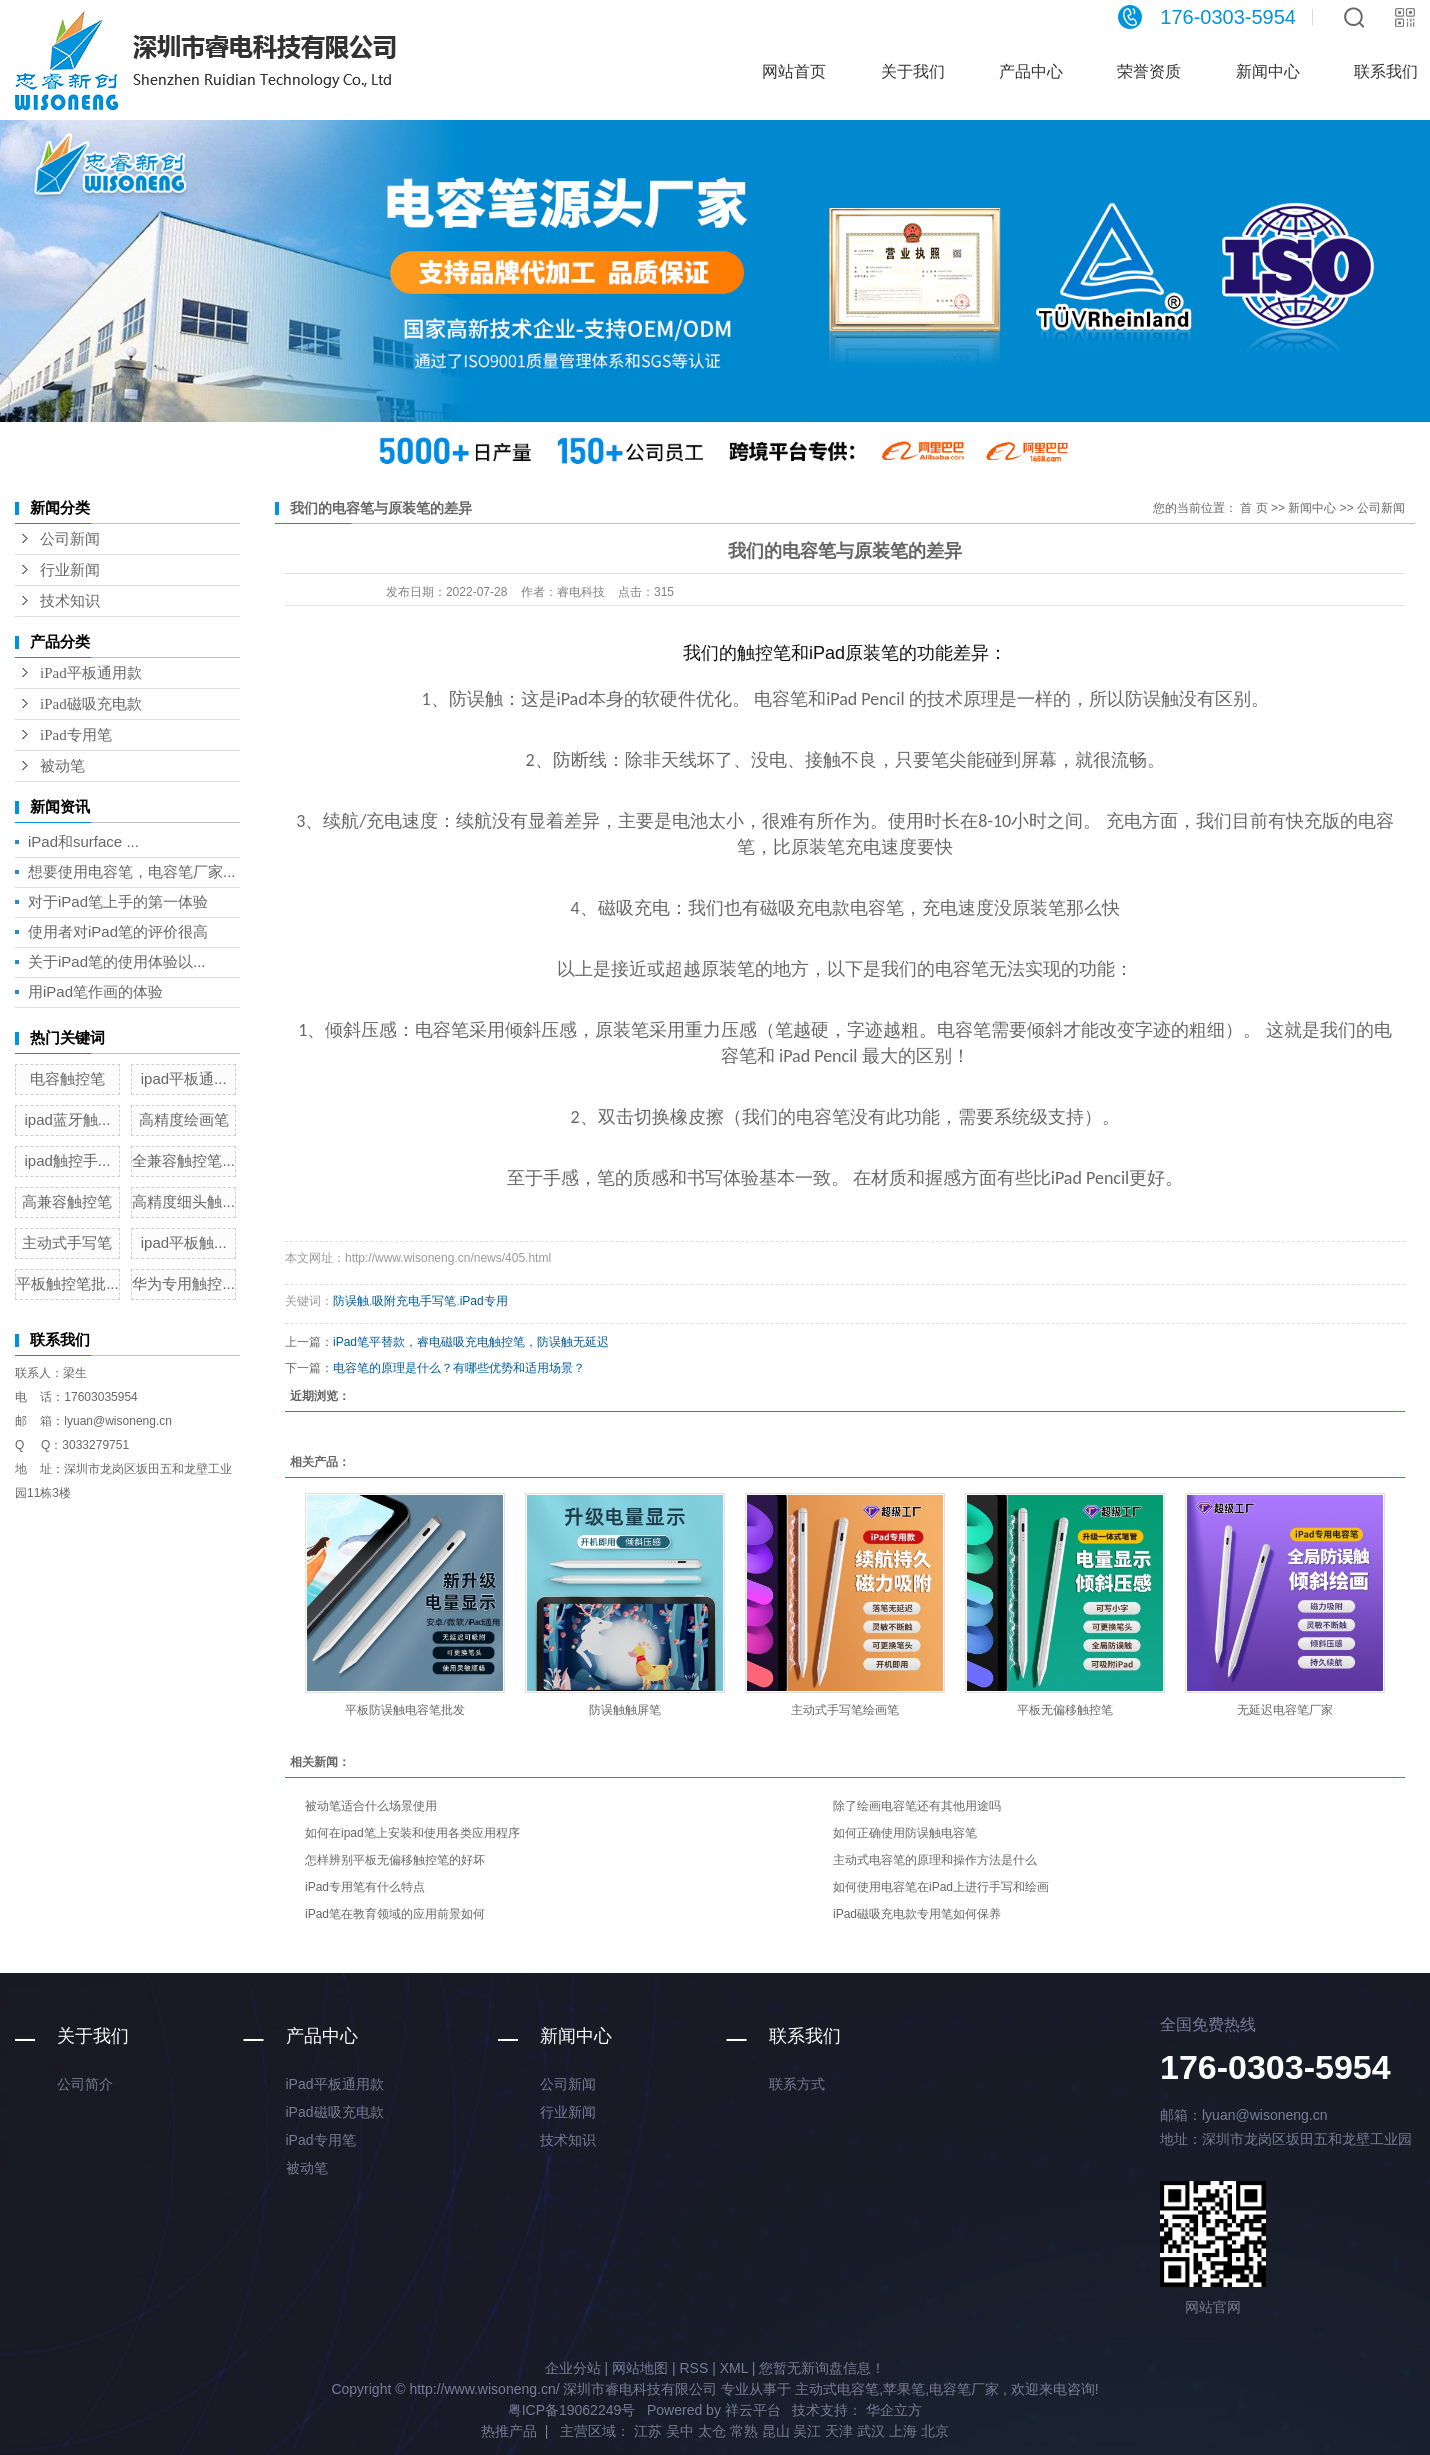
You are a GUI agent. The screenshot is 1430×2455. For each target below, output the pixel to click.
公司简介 (85, 2084)
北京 (935, 2431)
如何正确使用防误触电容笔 (905, 1833)
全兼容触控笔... (183, 1160)
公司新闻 (70, 539)
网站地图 (640, 2368)
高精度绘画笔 (184, 1119)
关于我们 (913, 71)
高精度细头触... (183, 1201)
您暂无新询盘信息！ (822, 2368)
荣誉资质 (1149, 71)
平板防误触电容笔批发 (405, 1710)
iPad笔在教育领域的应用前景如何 (395, 1914)
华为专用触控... (183, 1283)
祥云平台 (753, 2410)
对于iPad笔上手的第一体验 (118, 901)
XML (734, 2368)
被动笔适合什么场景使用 (371, 1806)
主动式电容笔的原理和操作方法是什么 (935, 1860)
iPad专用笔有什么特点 (365, 1887)
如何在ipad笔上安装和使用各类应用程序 (412, 1833)
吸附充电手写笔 (414, 1301)
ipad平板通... (184, 1078)
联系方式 (797, 2084)
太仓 (712, 2431)
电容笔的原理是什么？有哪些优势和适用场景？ (459, 1368)
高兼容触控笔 (67, 1201)
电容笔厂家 (964, 2389)
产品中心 (1031, 71)
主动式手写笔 (67, 1242)
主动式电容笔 (837, 2389)
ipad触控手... (67, 1160)
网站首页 (794, 71)
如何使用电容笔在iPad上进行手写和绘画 (941, 1887)
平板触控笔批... (67, 1283)
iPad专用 (484, 1301)
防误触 (351, 1301)
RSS (693, 2368)
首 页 (1253, 508)
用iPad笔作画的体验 (95, 991)
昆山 (776, 2431)
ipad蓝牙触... (67, 1119)
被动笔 (62, 766)
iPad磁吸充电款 (91, 704)
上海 (903, 2431)
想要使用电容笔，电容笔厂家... (132, 871)
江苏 (648, 2431)
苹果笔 (904, 2389)
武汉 (871, 2431)
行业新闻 (70, 570)
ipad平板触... (184, 1242)
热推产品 (509, 2431)
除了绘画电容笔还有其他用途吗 (917, 1806)
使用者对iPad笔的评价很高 (118, 931)
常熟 (744, 2431)
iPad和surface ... (83, 841)
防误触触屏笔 (625, 1710)
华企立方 (892, 2410)
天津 (839, 2431)
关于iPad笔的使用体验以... (117, 961)
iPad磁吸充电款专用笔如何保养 (917, 1914)
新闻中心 (1268, 71)
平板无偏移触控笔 (1065, 1710)
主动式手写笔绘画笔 (845, 1710)
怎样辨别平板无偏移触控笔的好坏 (395, 1860)
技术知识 (70, 601)
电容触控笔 (67, 1078)
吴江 (807, 2431)
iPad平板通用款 (91, 673)
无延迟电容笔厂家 (1285, 1710)
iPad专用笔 (76, 735)
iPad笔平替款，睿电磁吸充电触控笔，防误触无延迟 (471, 1342)
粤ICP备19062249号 (572, 2410)
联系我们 (805, 2036)
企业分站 (573, 2368)
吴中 (680, 2431)
